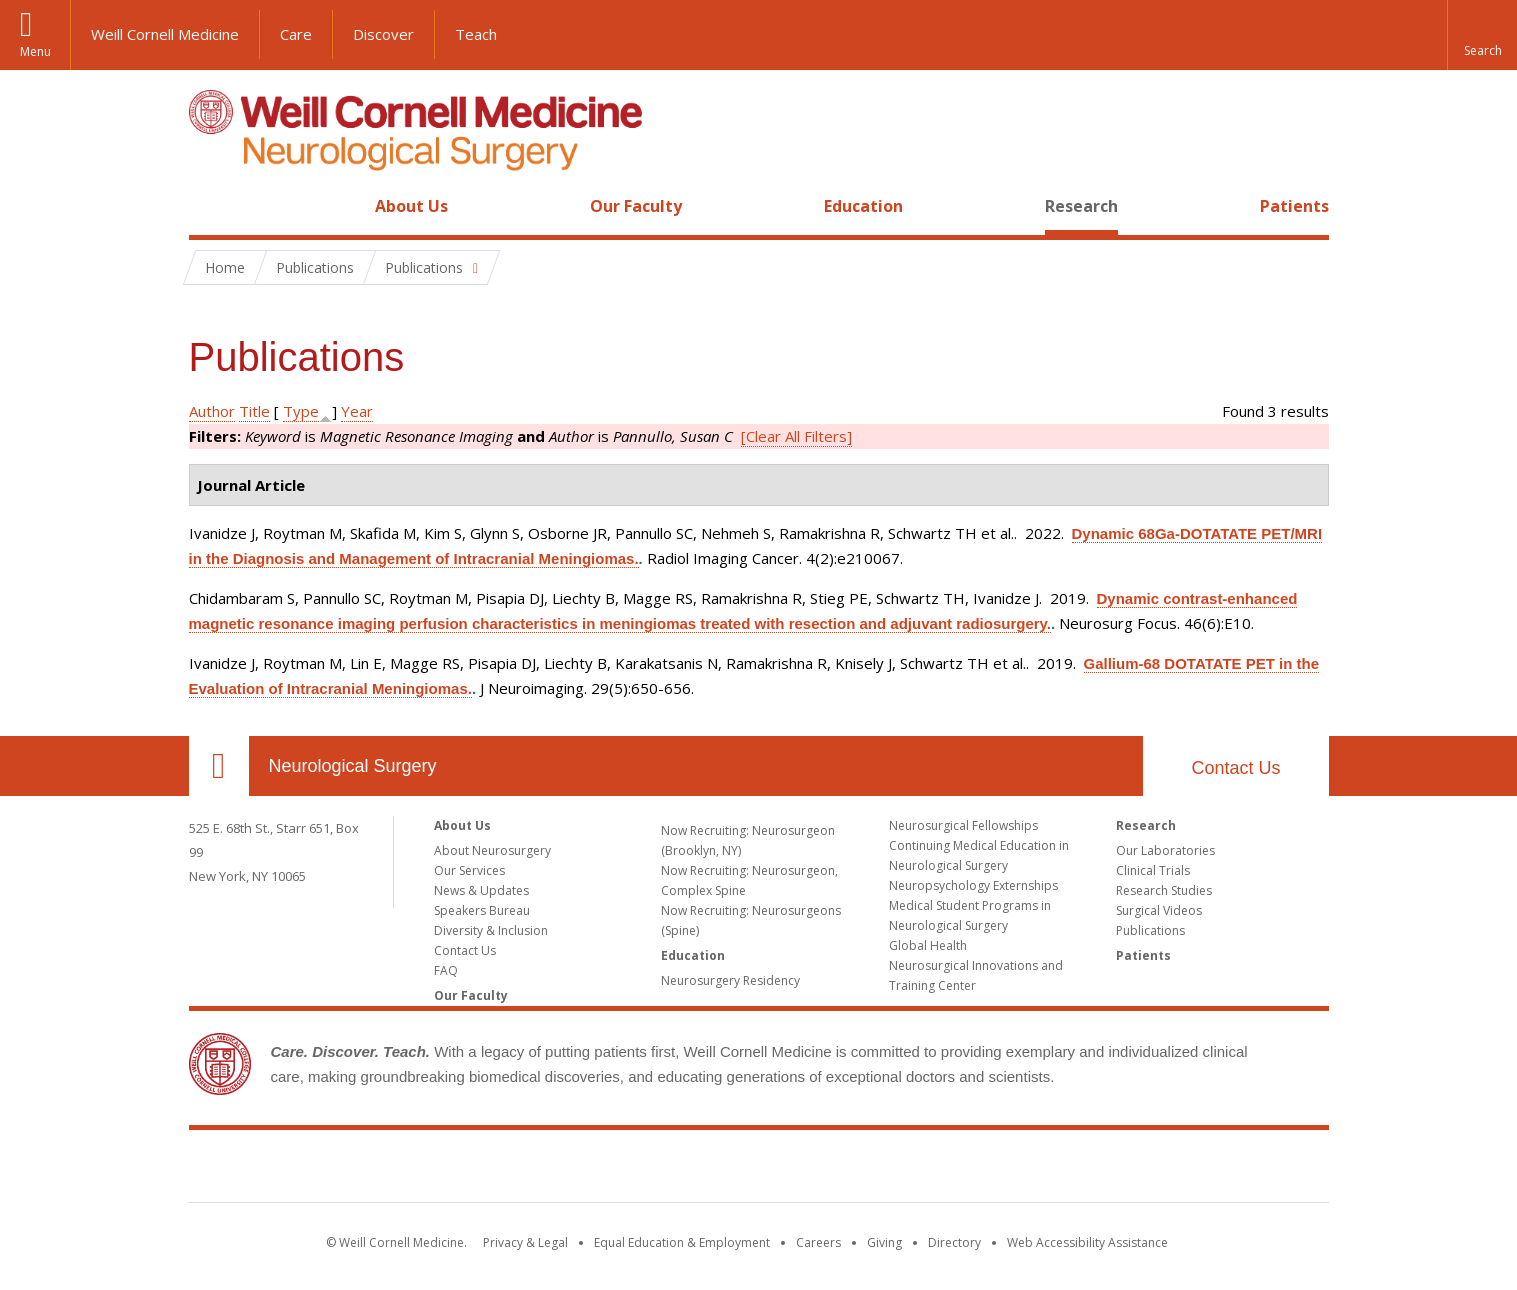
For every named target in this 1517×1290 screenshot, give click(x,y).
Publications (1150, 930)
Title (254, 411)
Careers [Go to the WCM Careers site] (818, 1242)
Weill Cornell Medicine (165, 34)
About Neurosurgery (492, 850)
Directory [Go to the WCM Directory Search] (954, 1242)
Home (211, 206)
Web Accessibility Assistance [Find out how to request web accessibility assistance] (1087, 1242)
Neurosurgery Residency (730, 980)
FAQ (446, 970)
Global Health (928, 945)
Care (296, 34)
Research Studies (1164, 890)
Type (301, 411)
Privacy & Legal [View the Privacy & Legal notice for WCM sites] (525, 1242)
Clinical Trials (1153, 870)
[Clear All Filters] (796, 436)
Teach (476, 34)
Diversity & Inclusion (491, 930)
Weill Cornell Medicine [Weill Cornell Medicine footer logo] (759, 1170)
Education (863, 206)
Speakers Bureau (482, 910)
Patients (1294, 206)
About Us (411, 206)
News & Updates (481, 890)
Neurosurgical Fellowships (963, 825)
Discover (383, 34)
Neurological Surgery (353, 766)
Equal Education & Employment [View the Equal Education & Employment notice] (682, 1242)
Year (357, 411)
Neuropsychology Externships (973, 885)
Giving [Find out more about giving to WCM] (884, 1242)
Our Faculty (636, 206)
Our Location (219, 766)
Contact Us (1235, 768)
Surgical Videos (1159, 910)
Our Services (469, 870)
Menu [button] (35, 51)
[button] (1482, 35)
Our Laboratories (1165, 850)
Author (212, 411)
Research (1081, 206)
